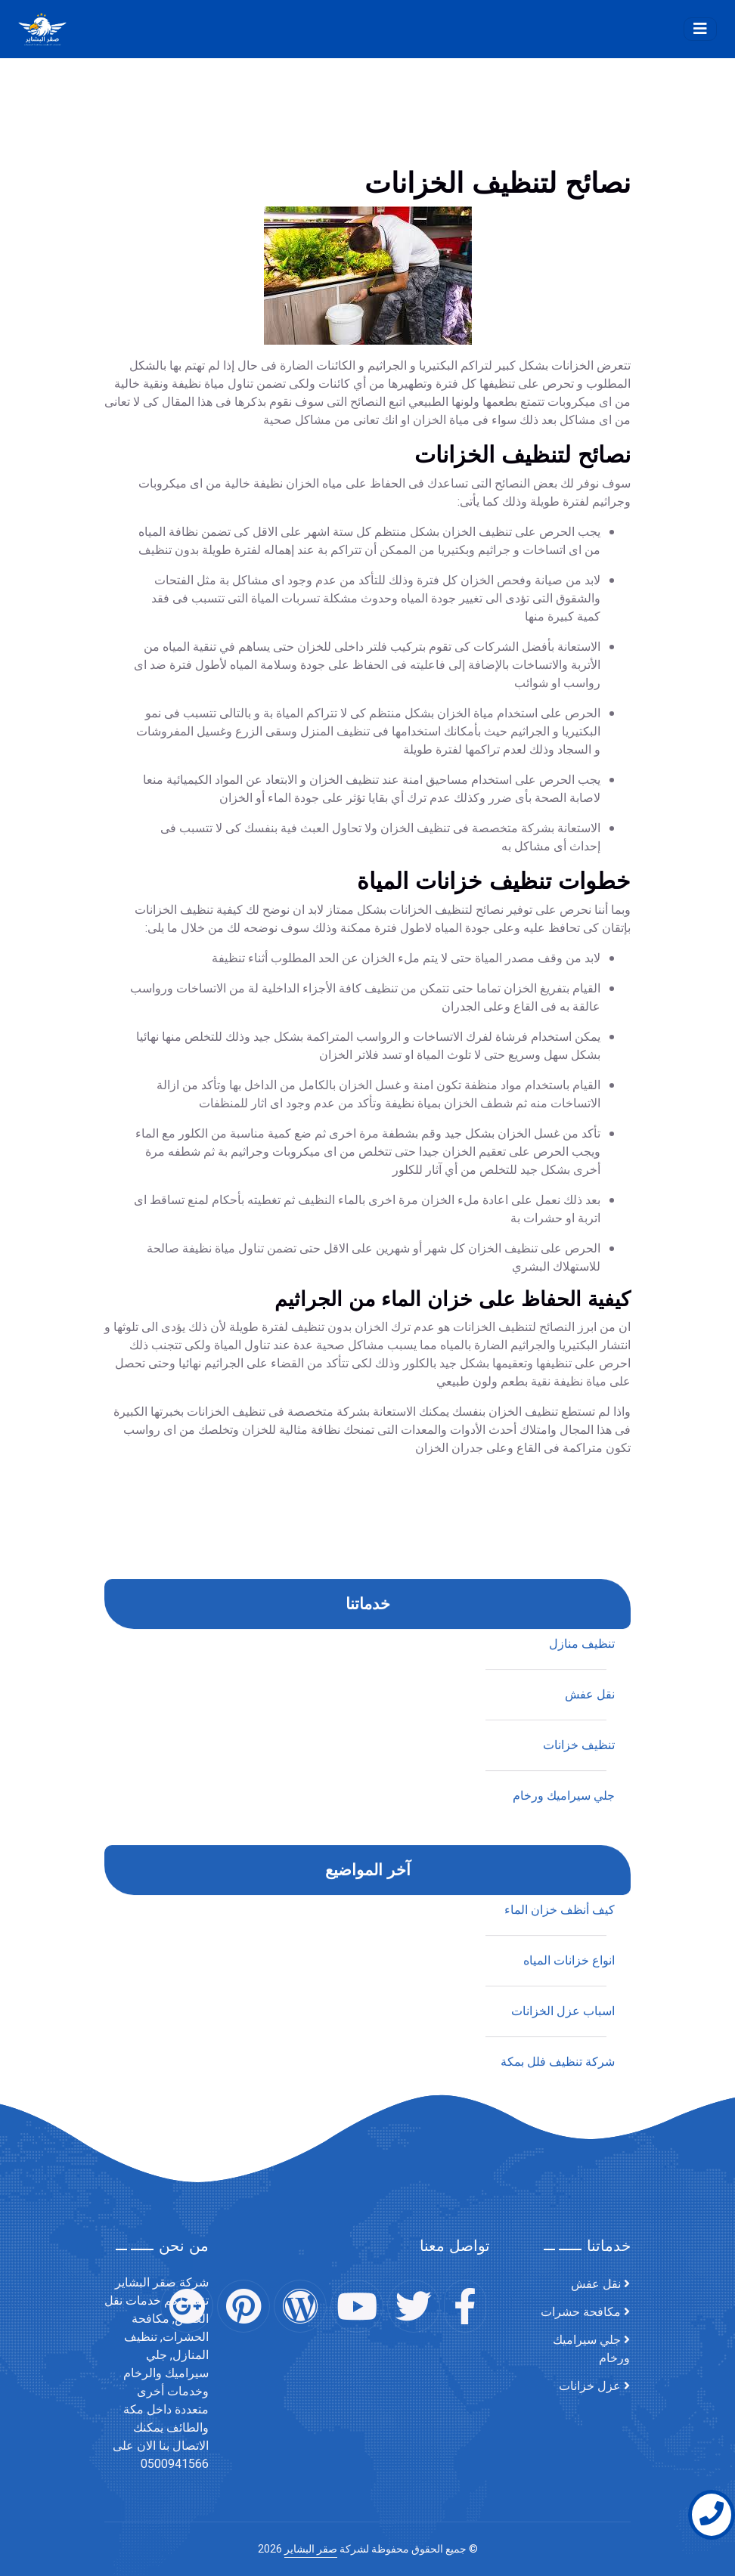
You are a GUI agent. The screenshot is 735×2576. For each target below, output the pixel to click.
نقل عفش (596, 2284)
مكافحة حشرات (581, 2312)
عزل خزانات (590, 2386)
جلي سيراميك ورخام (591, 2349)
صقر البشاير (310, 2549)
